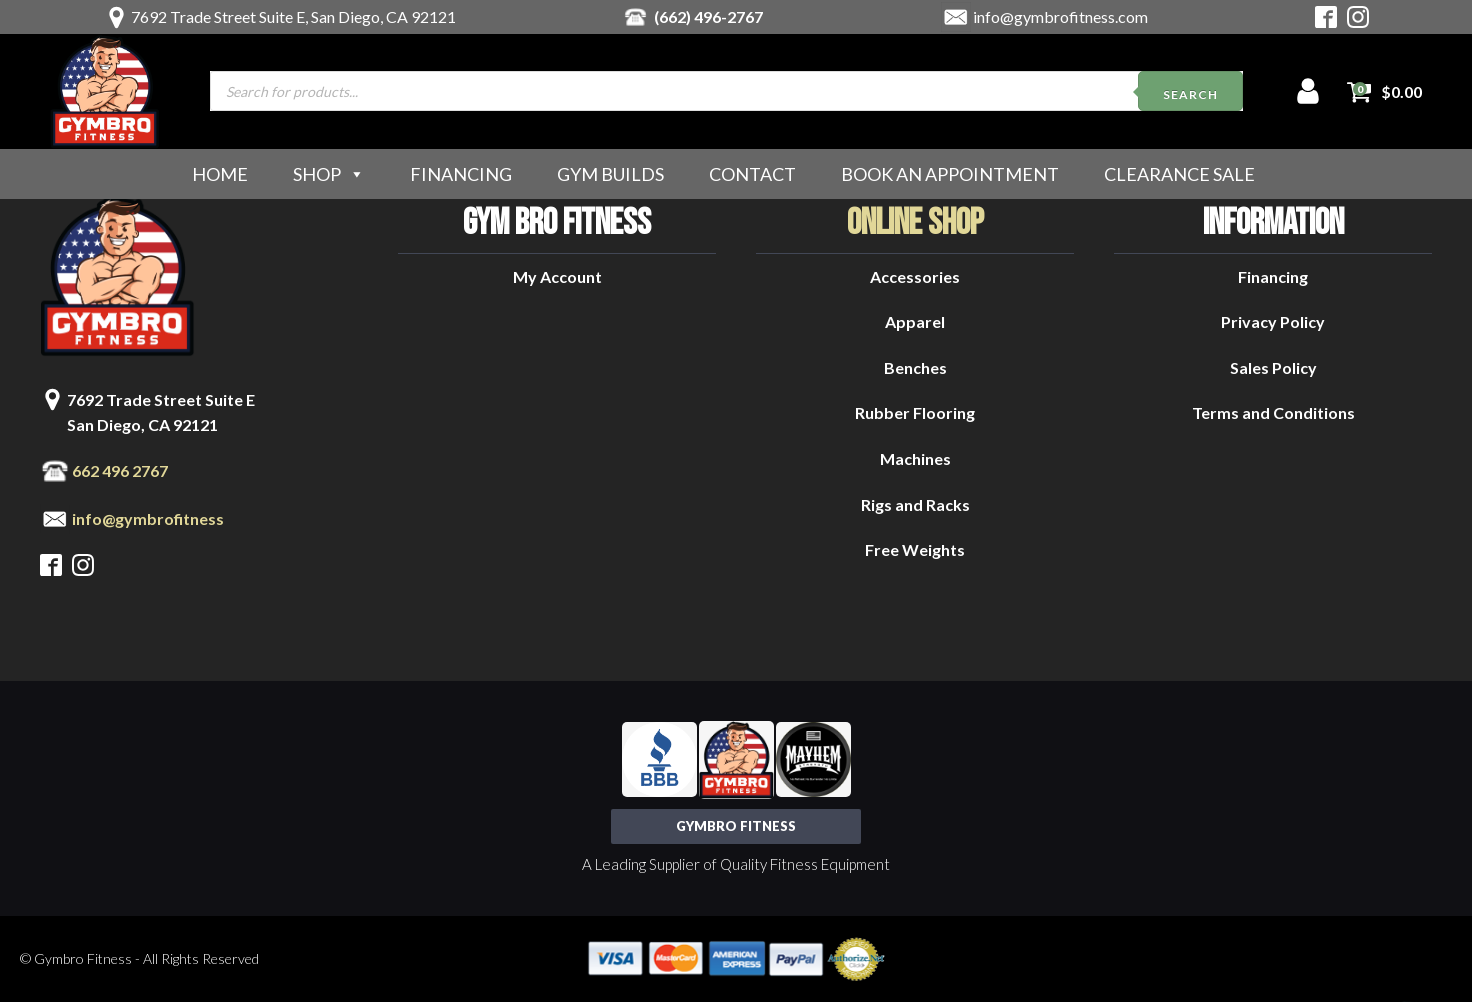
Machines (915, 458)
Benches (915, 367)
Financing (461, 174)
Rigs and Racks (915, 504)
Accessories (915, 276)
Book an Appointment (950, 174)
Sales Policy (1273, 367)
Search (1190, 94)
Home (220, 174)
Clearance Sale (1179, 174)
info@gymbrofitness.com (1060, 16)
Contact (752, 174)
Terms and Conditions (1273, 412)
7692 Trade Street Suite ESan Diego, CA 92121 (161, 412)
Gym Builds (610, 174)
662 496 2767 (120, 470)
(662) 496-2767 (708, 16)
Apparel (915, 321)
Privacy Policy (1273, 321)
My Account (557, 276)
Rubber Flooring (915, 412)
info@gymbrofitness (148, 518)
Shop (329, 174)
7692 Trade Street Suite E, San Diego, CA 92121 (293, 16)
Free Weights (915, 549)
